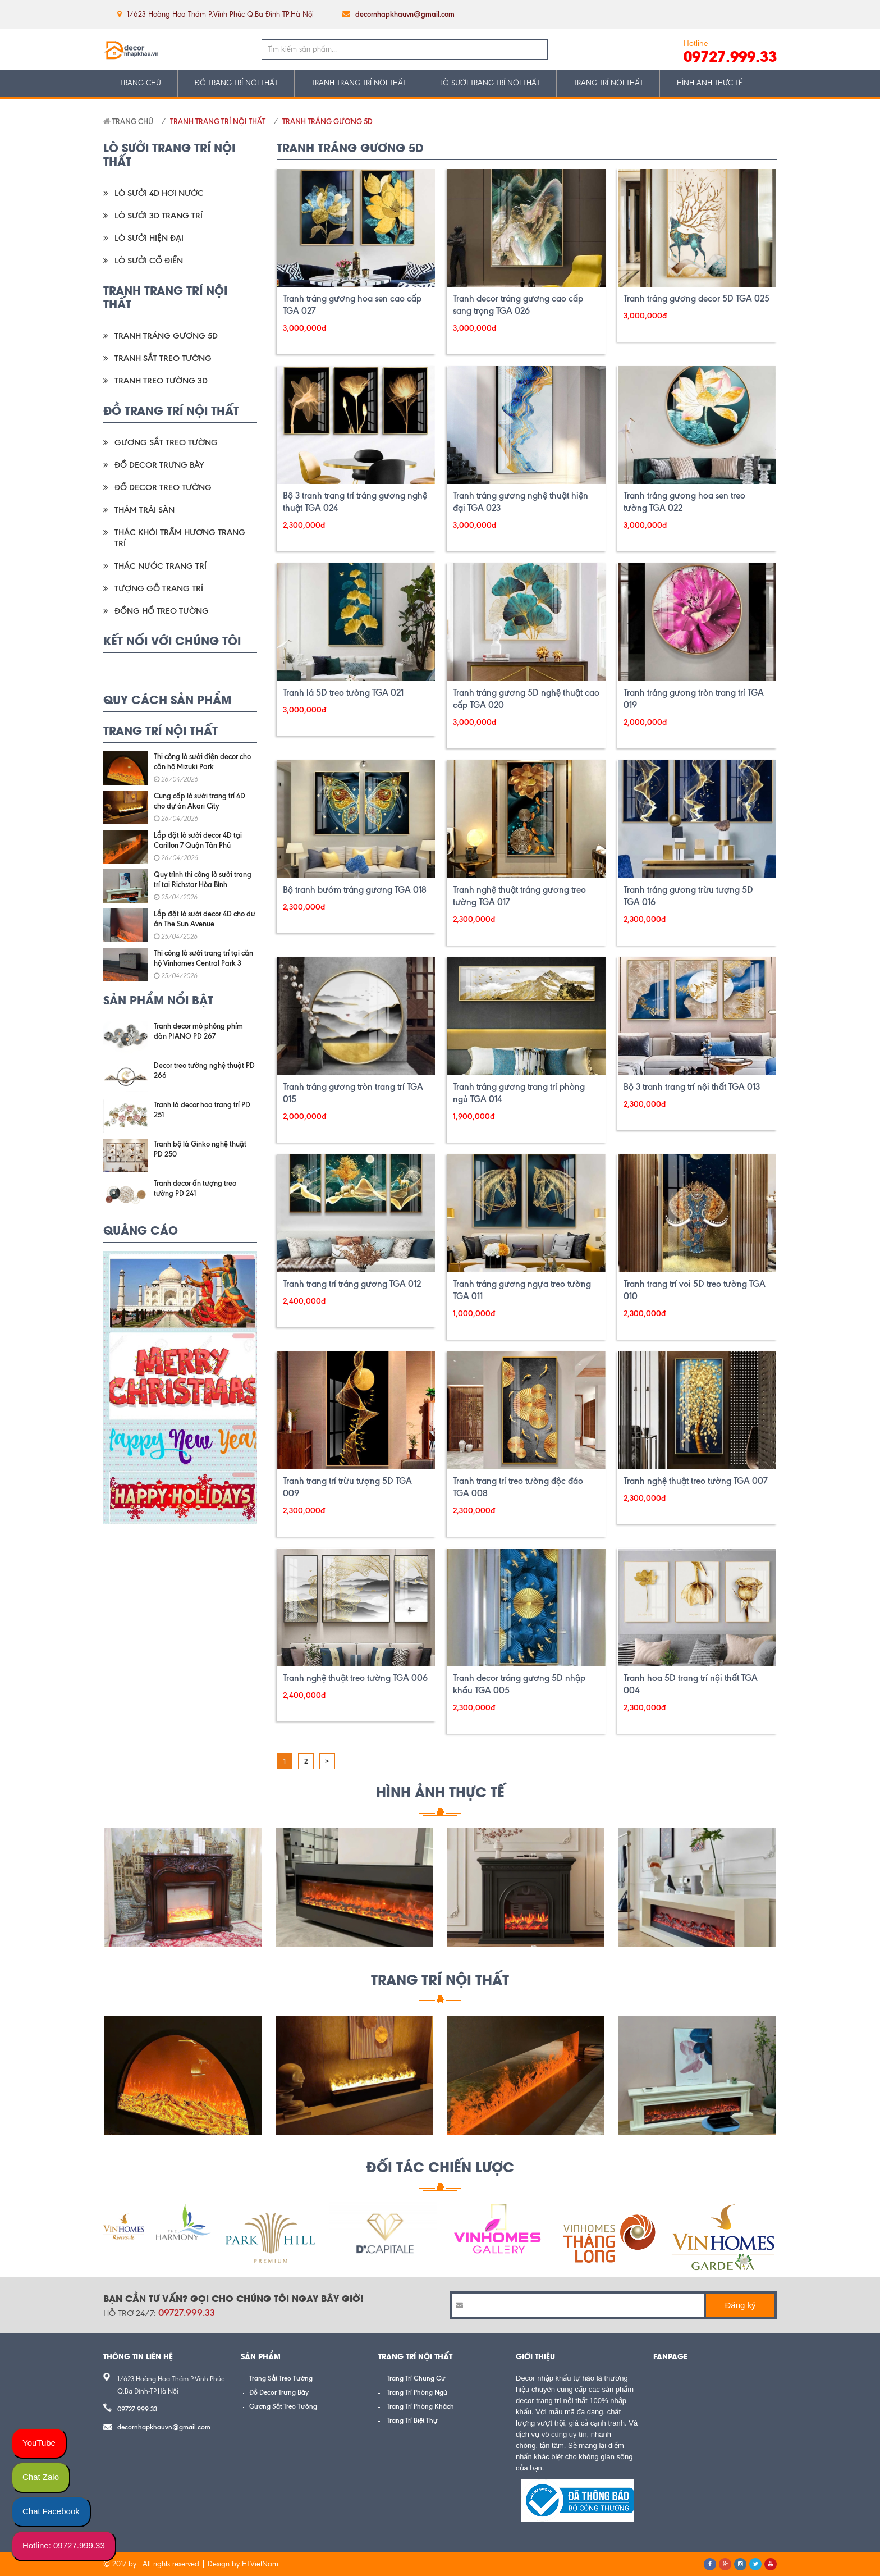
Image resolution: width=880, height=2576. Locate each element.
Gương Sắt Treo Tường (166, 442)
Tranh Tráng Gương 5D (327, 121)
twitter (722, 14)
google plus (744, 14)
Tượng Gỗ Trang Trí (158, 588)
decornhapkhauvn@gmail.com (405, 14)
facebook (699, 14)
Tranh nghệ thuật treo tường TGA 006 (355, 1678)
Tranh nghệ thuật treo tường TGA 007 (696, 1481)
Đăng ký (740, 2305)
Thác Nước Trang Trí (160, 566)
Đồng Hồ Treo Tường (161, 611)
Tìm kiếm (531, 49)
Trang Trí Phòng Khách (420, 2406)
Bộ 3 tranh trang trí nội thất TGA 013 (692, 1086)
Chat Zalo (40, 2477)
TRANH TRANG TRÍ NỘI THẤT (358, 83)
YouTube (39, 2442)
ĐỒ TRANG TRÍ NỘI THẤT (236, 83)
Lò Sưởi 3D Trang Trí (158, 216)
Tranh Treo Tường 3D (161, 381)
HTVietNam (260, 2564)
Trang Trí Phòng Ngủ (417, 2392)
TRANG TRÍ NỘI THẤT (608, 83)
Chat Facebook (51, 2511)
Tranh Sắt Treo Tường (163, 358)
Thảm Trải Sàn (144, 510)
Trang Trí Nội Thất (440, 1978)
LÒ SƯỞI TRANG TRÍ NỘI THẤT (490, 83)
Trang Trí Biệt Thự (412, 2420)
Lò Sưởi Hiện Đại (149, 238)
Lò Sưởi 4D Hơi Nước (159, 193)
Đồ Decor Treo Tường (163, 487)
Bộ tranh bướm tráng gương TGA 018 (355, 889)
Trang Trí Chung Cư (416, 2378)
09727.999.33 (730, 55)
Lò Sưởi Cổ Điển (148, 260)
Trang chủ (128, 121)
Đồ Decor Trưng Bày (159, 465)
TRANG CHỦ (140, 83)
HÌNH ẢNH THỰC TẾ (709, 83)
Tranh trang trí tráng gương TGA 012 (352, 1283)
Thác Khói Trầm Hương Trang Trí (179, 538)
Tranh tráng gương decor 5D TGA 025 (696, 298)
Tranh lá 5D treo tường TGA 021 (343, 692)
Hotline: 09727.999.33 (63, 2545)
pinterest (767, 14)
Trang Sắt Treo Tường (281, 2378)
